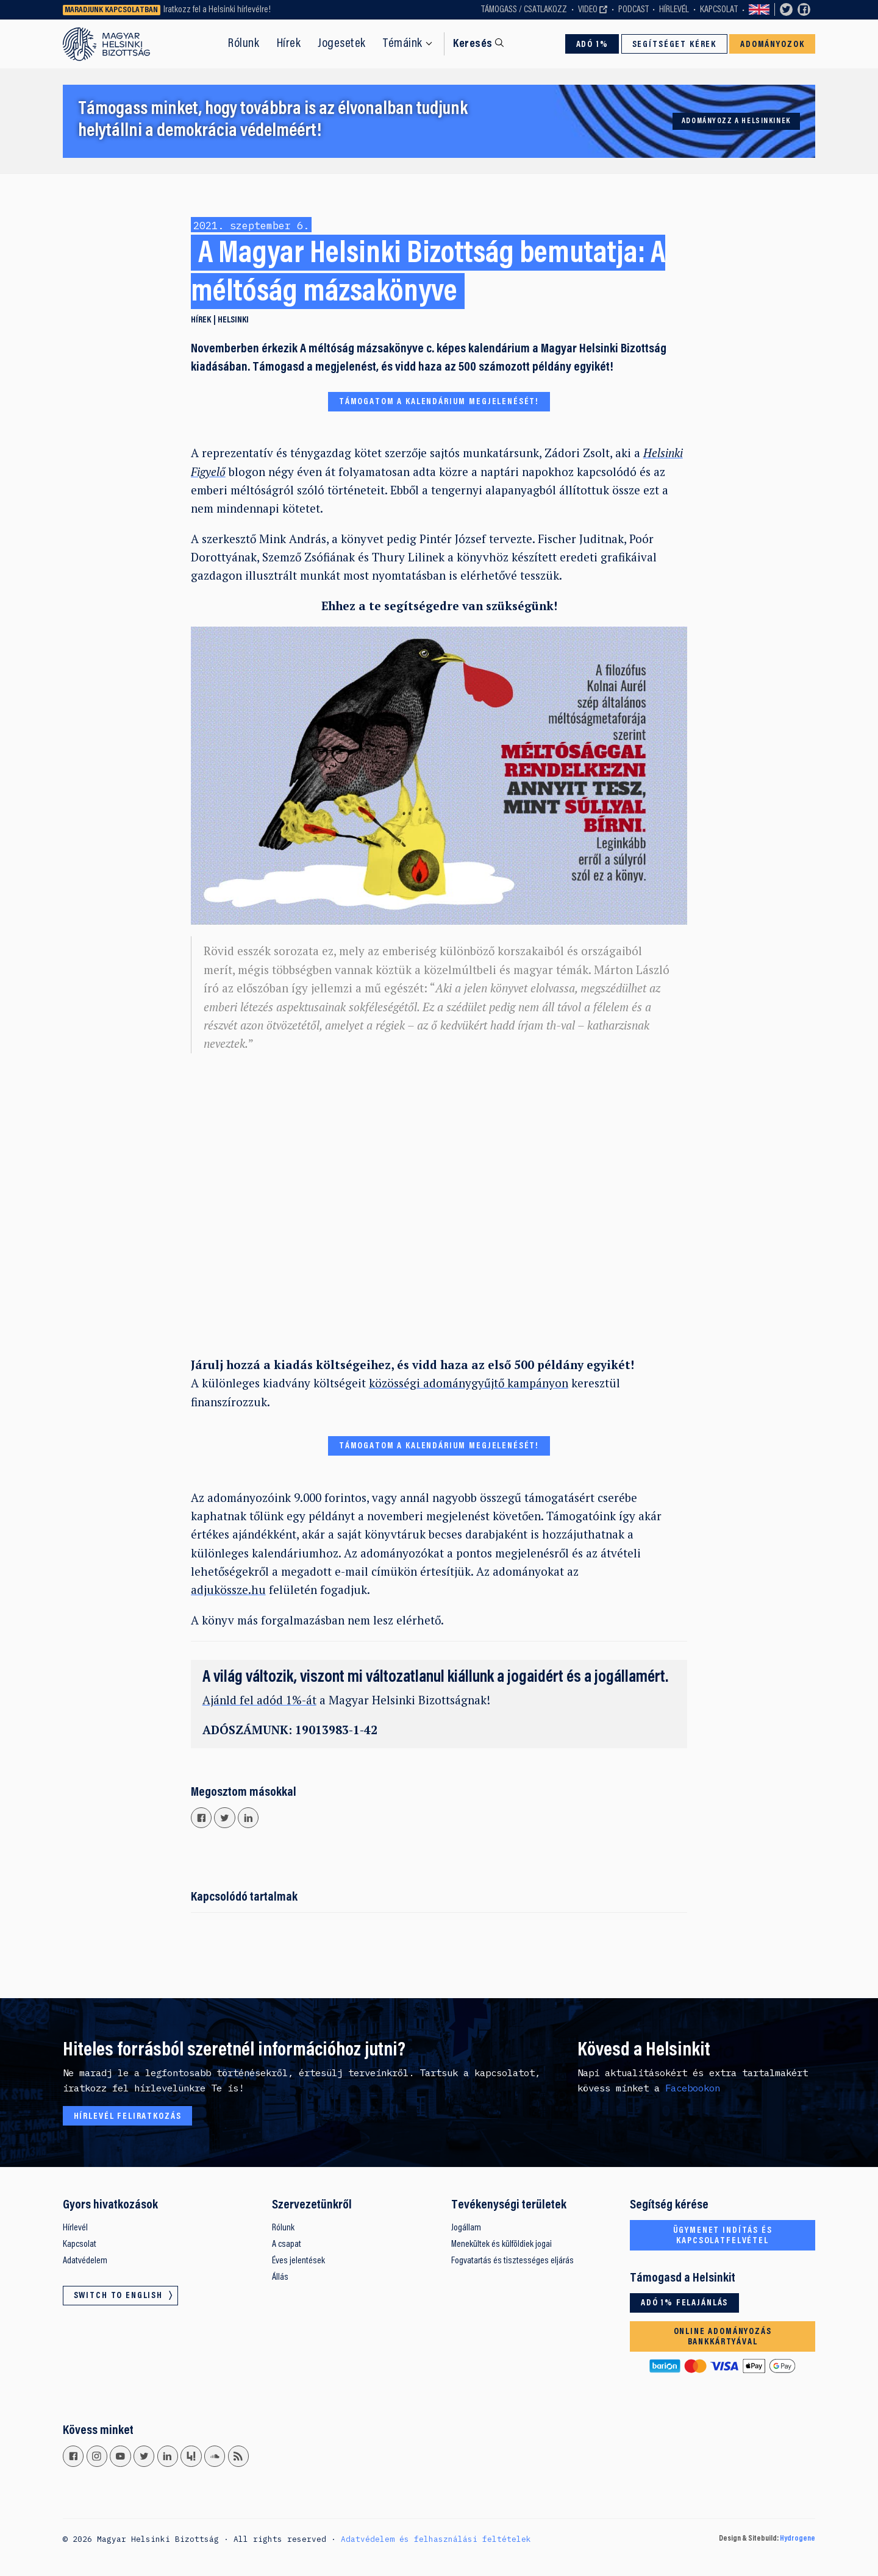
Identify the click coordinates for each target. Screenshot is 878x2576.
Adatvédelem (85, 2261)
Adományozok (772, 44)
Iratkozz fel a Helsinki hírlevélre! (217, 10)
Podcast (633, 10)
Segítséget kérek (674, 44)
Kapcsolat (719, 10)
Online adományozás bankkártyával (723, 2337)
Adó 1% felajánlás (684, 2303)
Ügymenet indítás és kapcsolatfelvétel (723, 2236)
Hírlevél (674, 10)
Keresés (472, 44)
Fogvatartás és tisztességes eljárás (512, 2261)
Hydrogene (797, 2538)
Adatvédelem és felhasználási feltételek (436, 2539)
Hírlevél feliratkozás (128, 2116)
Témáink (403, 44)
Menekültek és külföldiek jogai (501, 2244)
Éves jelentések (298, 2261)
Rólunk (243, 44)
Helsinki (233, 320)
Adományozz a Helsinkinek (736, 121)
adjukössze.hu (228, 1589)
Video (588, 10)
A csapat (286, 2244)
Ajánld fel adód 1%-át (259, 1699)
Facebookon (692, 2088)
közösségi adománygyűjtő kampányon (468, 1382)
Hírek (289, 44)
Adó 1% (592, 44)
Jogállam (466, 2228)
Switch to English (759, 10)
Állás (280, 2277)
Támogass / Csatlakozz (524, 10)
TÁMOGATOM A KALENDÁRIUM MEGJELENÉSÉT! (439, 402)
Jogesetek (342, 44)
